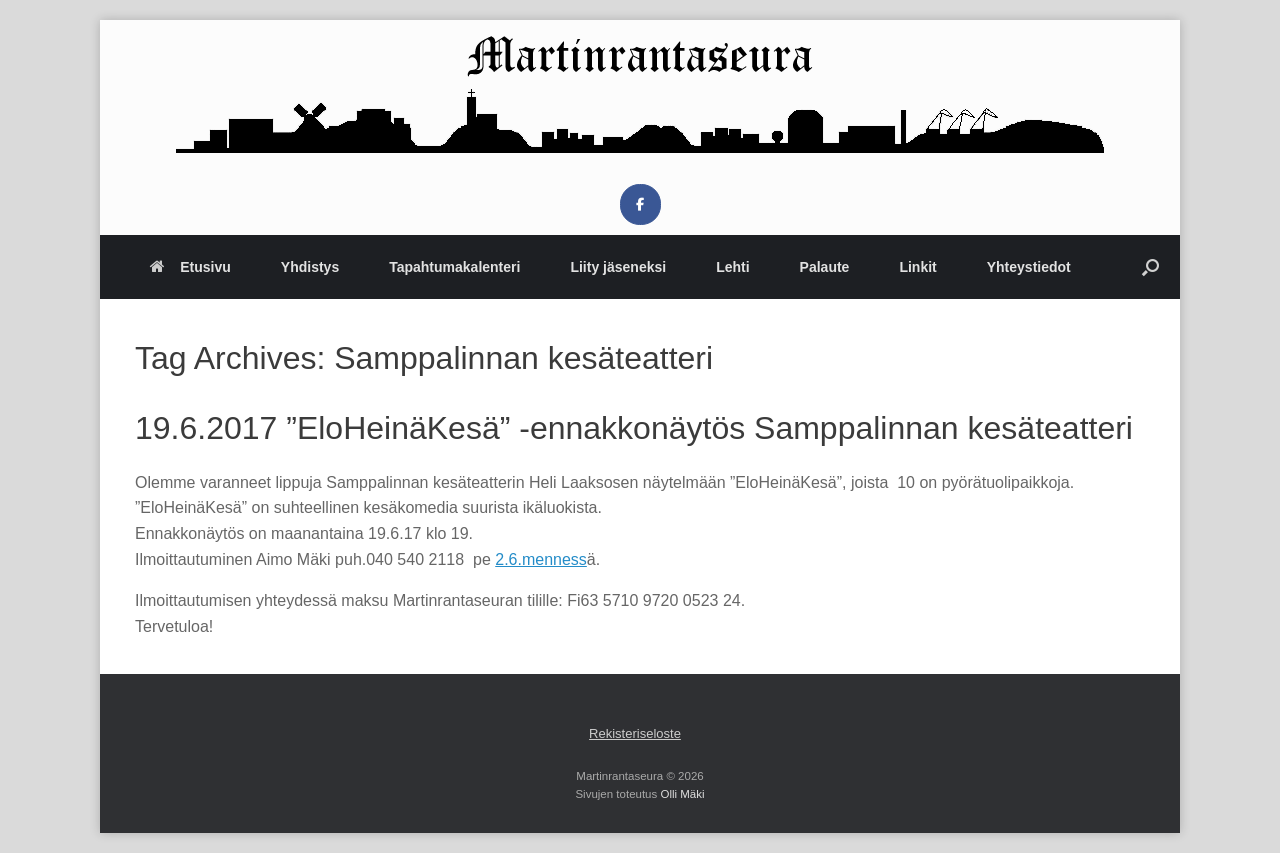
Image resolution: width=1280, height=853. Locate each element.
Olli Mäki (682, 794)
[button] (1150, 267)
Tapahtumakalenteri (454, 267)
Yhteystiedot (1029, 267)
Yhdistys (310, 267)
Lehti (732, 267)
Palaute (825, 267)
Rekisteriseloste (635, 733)
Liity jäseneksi (618, 267)
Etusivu (190, 267)
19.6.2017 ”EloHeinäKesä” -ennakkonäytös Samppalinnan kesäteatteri (634, 428)
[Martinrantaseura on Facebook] (640, 204)
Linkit (917, 267)
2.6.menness (541, 559)
